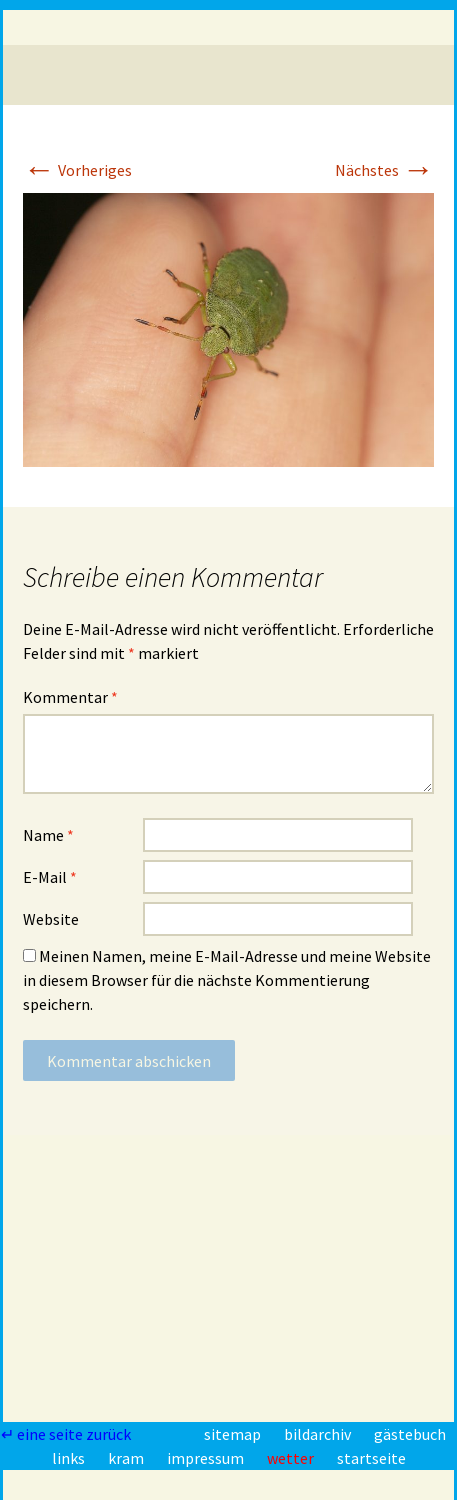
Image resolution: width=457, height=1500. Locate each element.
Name (48, 835)
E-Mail (50, 877)
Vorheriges (77, 170)
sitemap (234, 1434)
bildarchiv (319, 1434)
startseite (371, 1458)
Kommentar (70, 697)
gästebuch (410, 1434)
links (70, 1458)
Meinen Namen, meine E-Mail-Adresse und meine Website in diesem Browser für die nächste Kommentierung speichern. (227, 980)
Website (51, 919)
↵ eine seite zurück (67, 1434)
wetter (292, 1458)
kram (127, 1458)
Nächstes (384, 170)
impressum (207, 1458)
